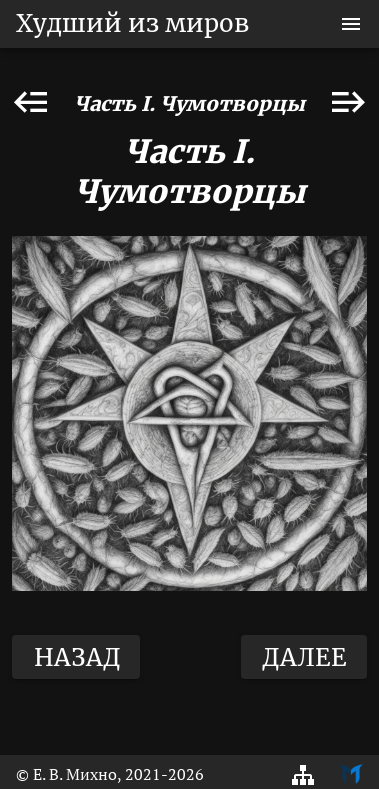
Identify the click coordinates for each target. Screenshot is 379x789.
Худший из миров (132, 23)
